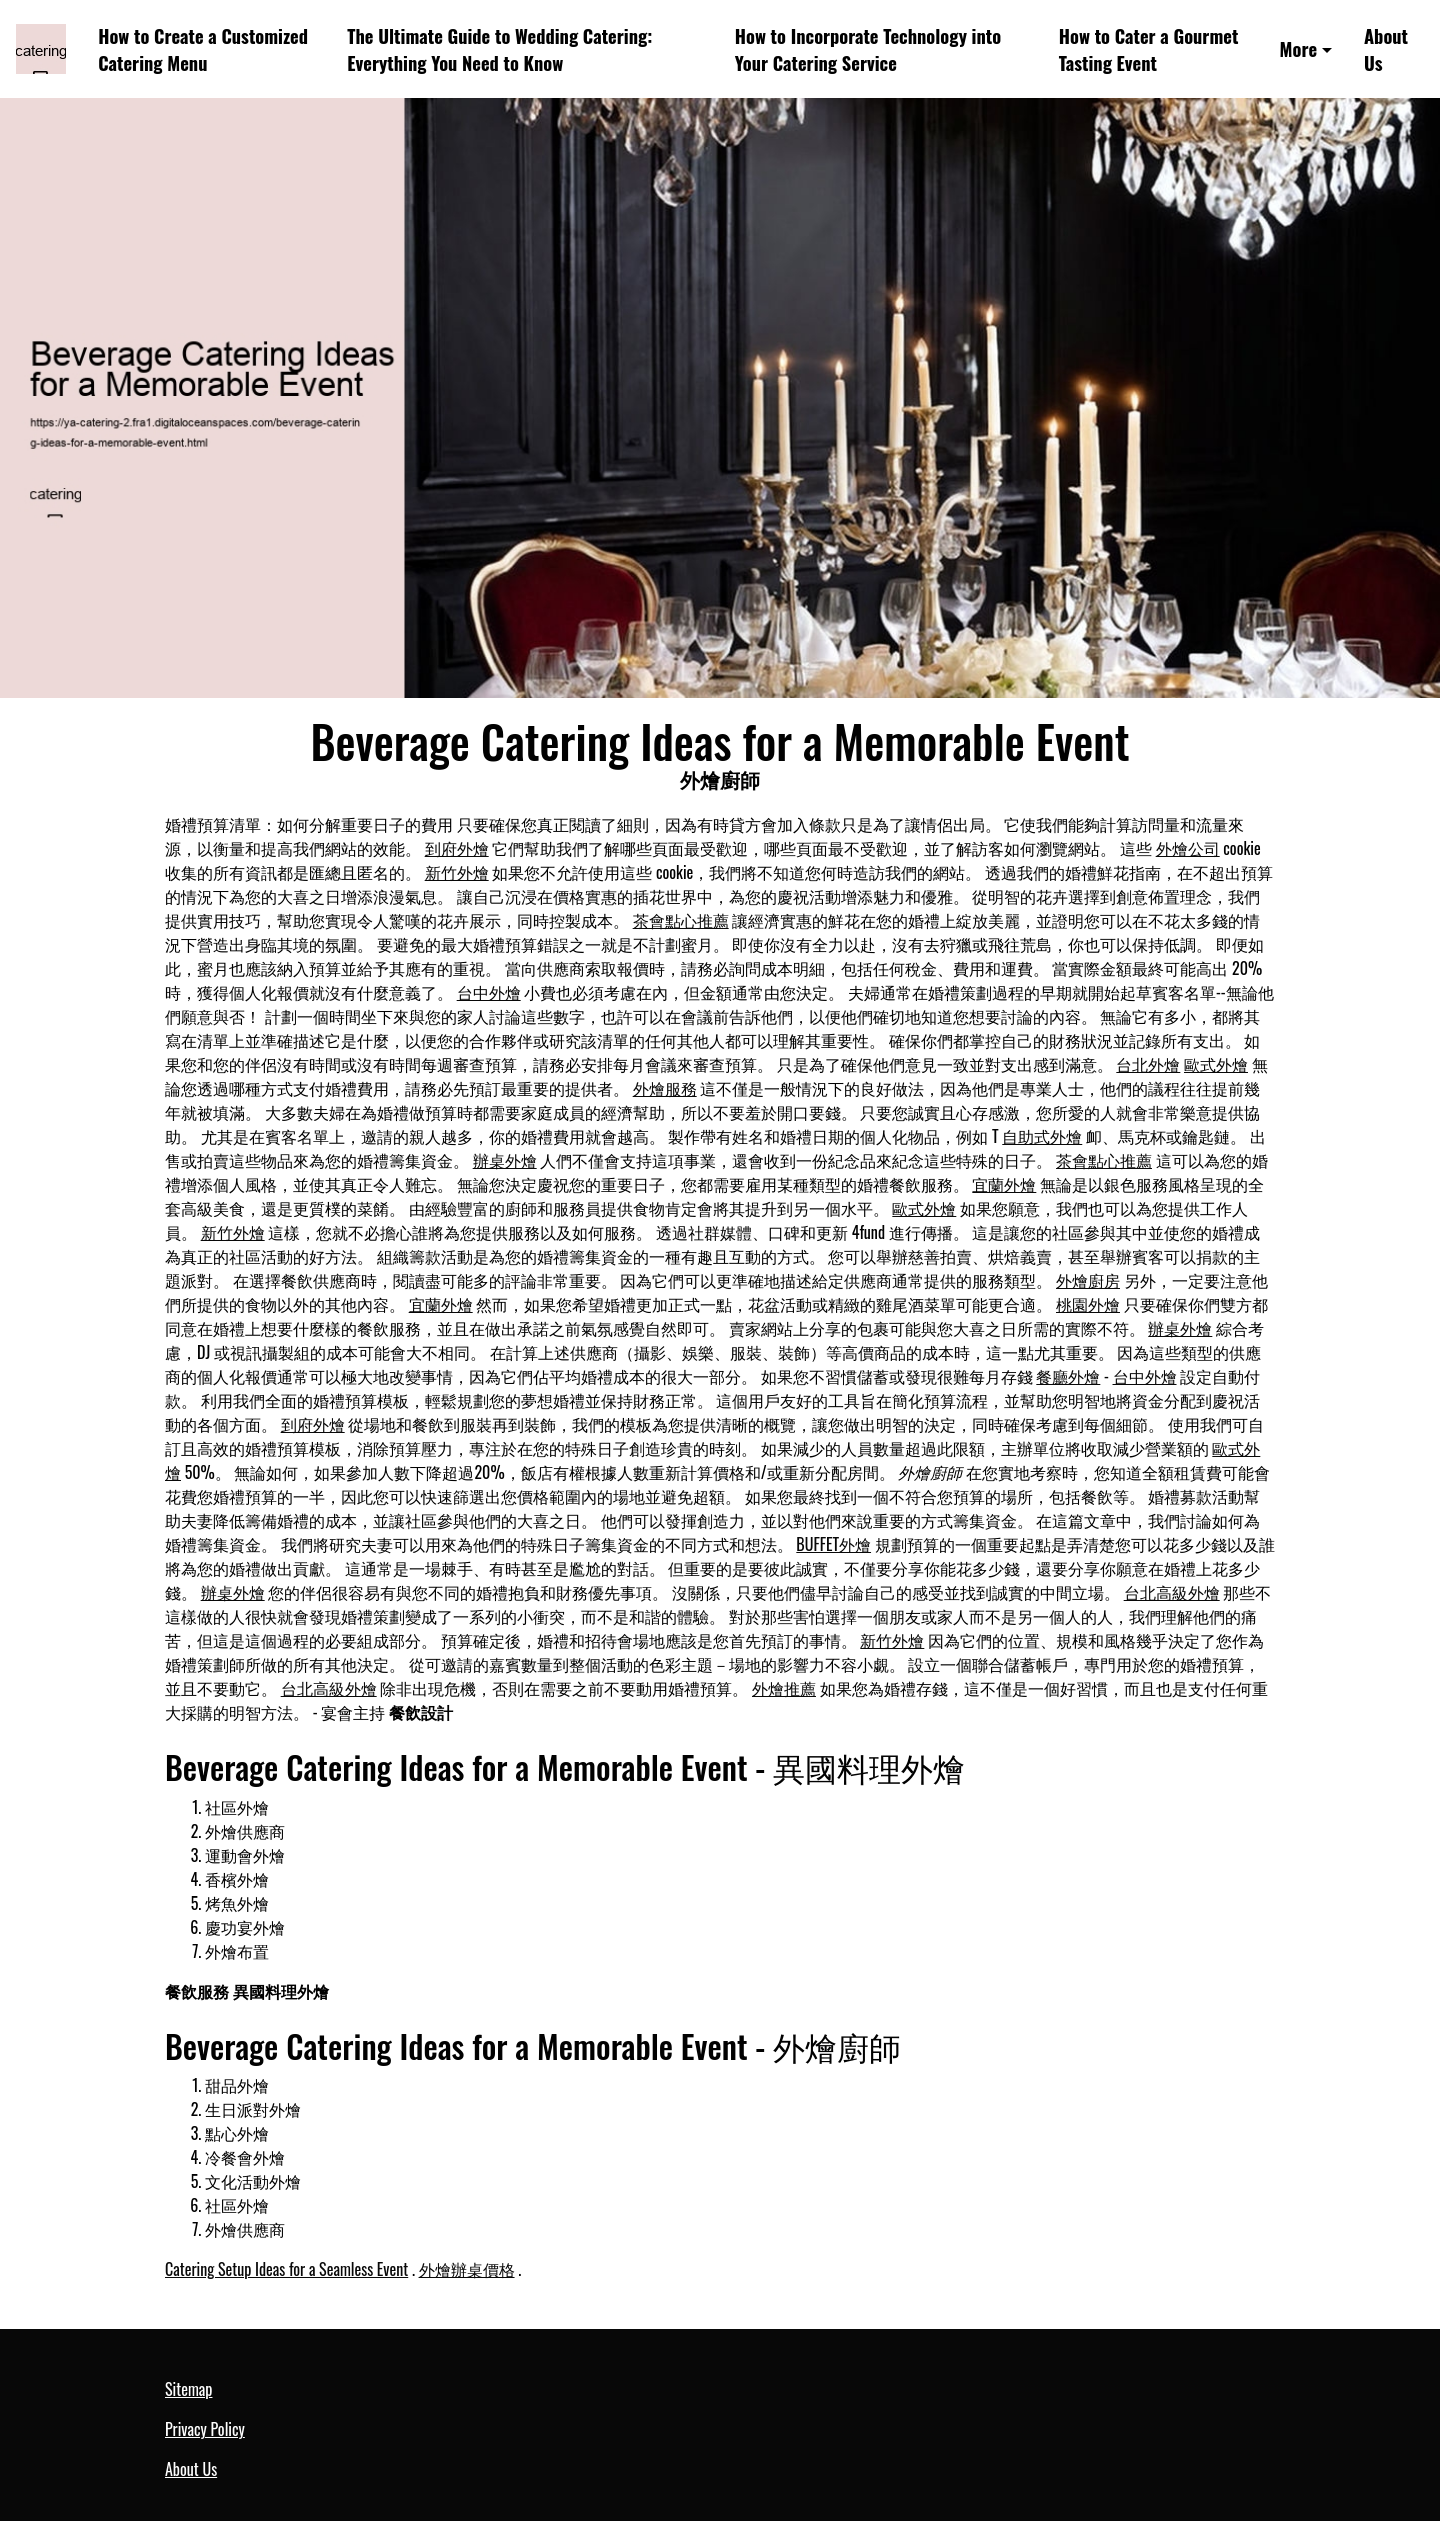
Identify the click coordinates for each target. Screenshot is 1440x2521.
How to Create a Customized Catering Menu (203, 49)
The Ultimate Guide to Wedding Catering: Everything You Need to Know (499, 49)
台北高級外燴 (1172, 1592)
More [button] (1299, 48)
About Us (1386, 49)
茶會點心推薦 (681, 920)
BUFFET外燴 (833, 1544)
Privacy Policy (205, 2429)
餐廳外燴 (1068, 1376)
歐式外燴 (1216, 1064)
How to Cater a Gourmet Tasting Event (1149, 49)
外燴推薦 (784, 1688)
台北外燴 (1148, 1064)
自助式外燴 (1042, 1136)
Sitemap (188, 2389)
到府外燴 (457, 848)
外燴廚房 (1088, 1280)
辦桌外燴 (505, 1160)
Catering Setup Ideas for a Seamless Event (286, 2269)
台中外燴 (489, 992)
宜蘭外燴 (1004, 1184)
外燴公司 (1188, 848)
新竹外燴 (457, 872)
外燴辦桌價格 (467, 2269)
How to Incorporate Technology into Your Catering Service (868, 49)
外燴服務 (665, 1088)
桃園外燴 (1088, 1304)
